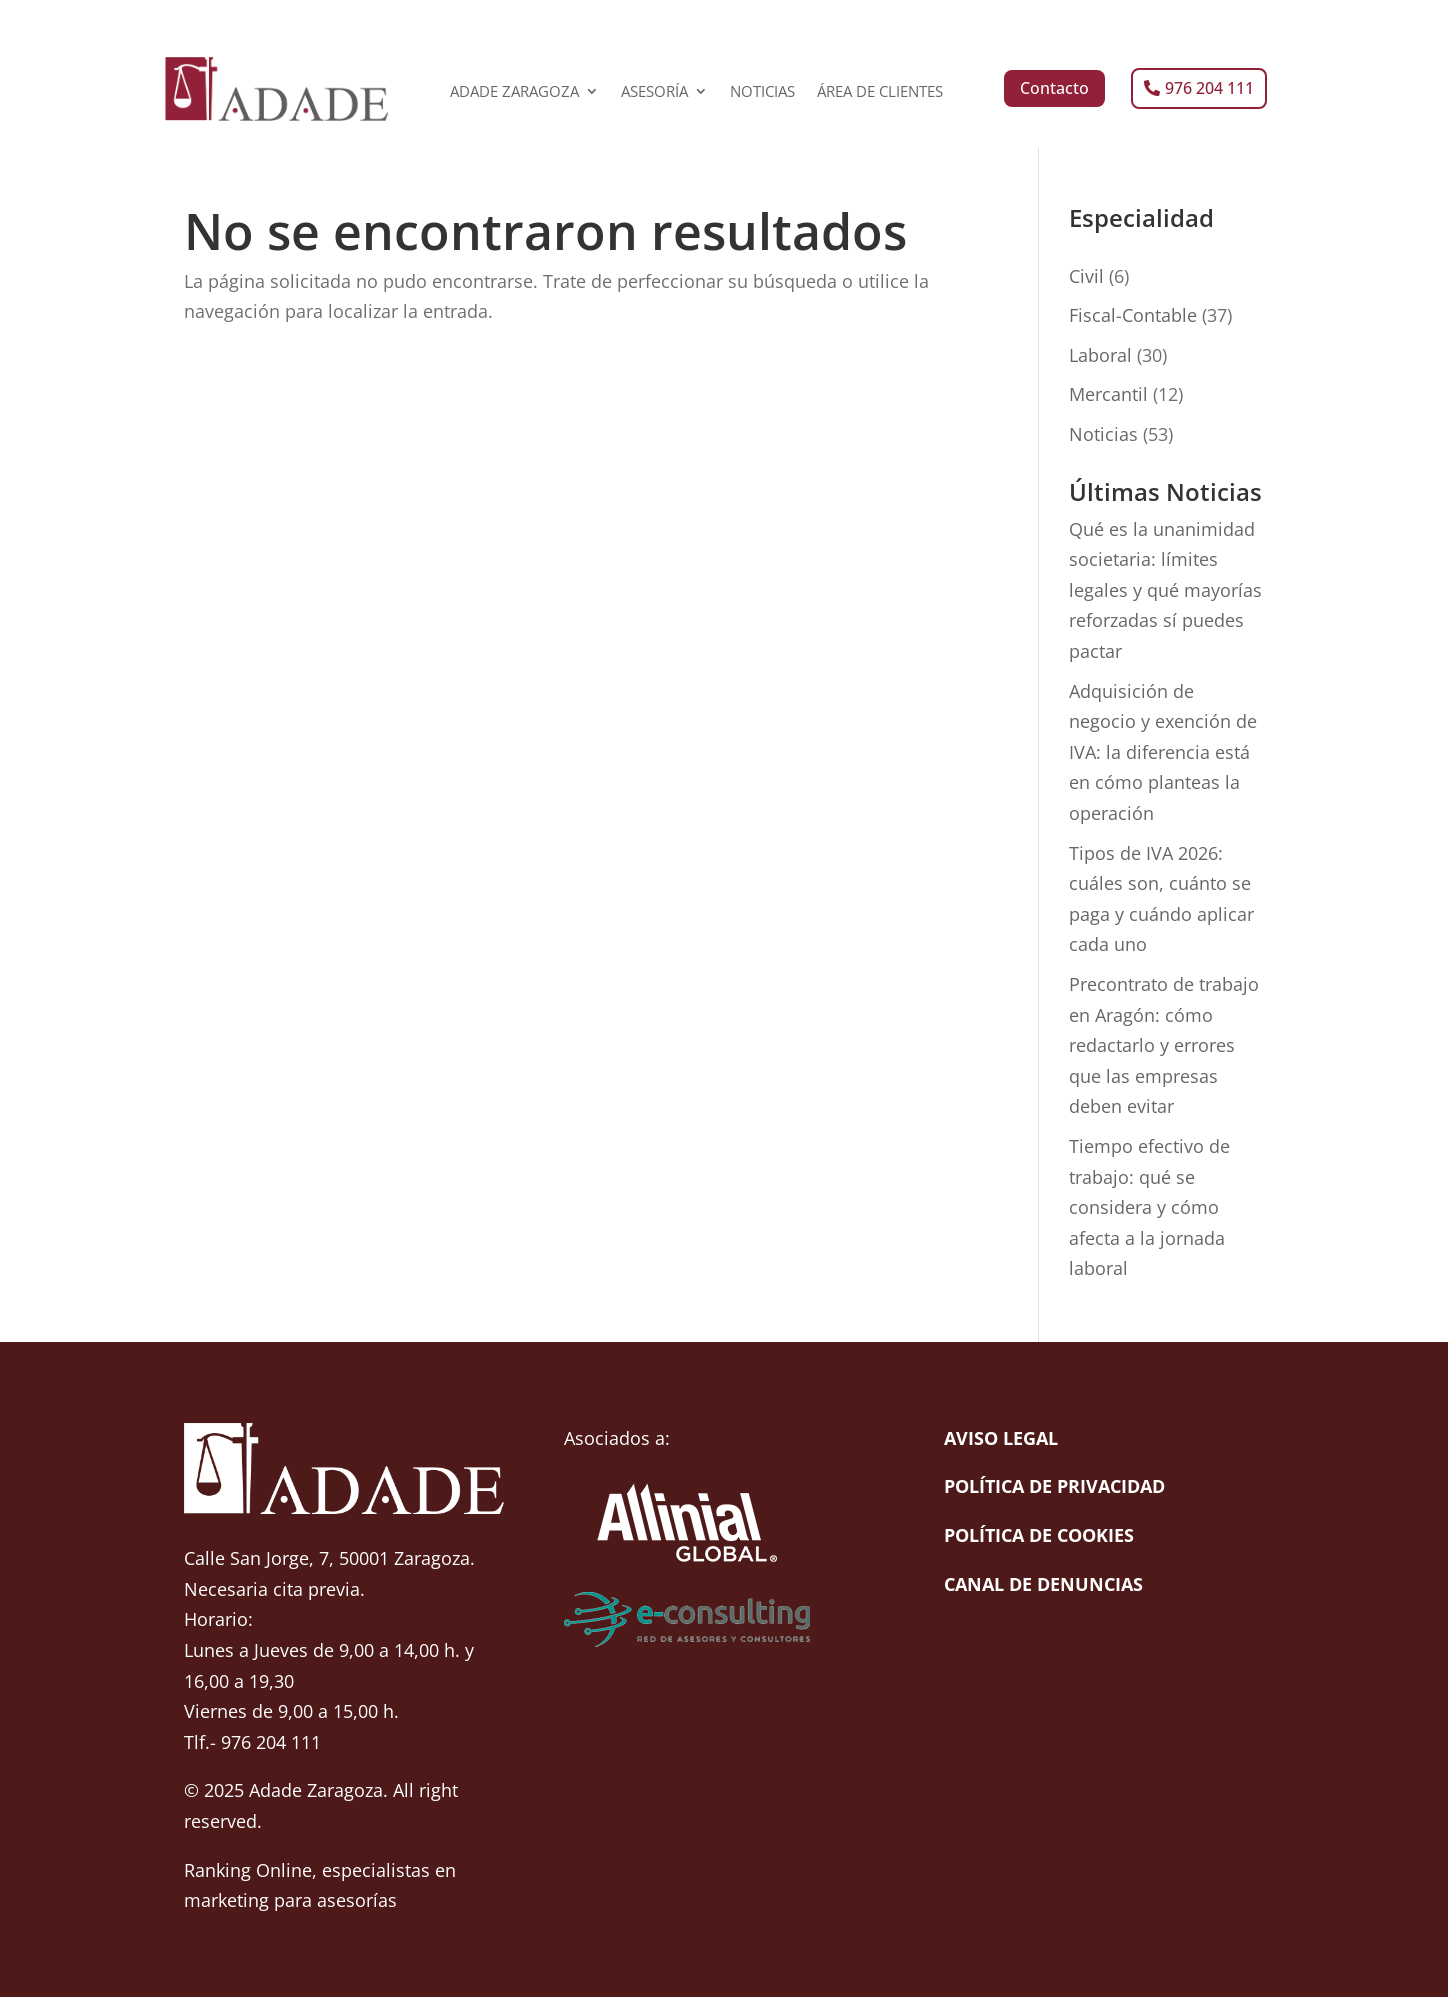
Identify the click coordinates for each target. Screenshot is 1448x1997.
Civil (1086, 276)
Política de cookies (1039, 1535)
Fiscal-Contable (1133, 315)
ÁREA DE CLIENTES (880, 92)
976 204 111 (1209, 88)
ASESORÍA (654, 92)
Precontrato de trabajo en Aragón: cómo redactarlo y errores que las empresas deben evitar (1164, 1045)
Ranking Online (248, 1870)
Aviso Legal (1001, 1438)
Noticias (1103, 434)
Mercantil (1108, 394)
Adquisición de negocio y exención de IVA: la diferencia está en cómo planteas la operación (1163, 752)
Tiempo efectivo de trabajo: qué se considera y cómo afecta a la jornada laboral (1149, 1207)
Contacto (1054, 88)
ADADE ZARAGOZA (514, 92)
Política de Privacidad (1054, 1486)
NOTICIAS (762, 92)
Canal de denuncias (1043, 1584)
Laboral (1100, 355)
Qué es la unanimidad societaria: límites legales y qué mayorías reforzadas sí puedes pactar (1165, 590)
